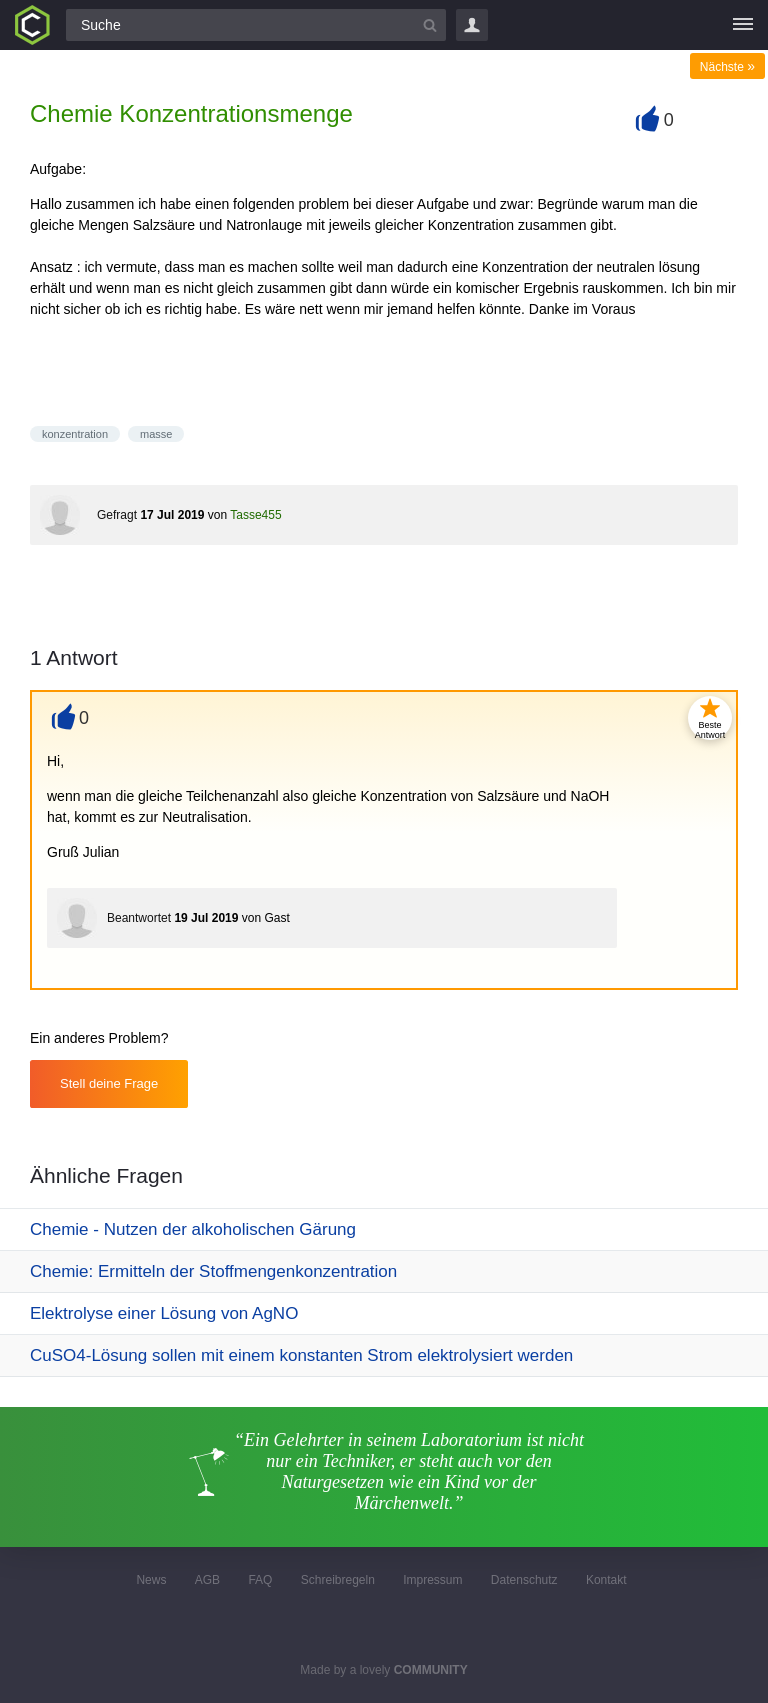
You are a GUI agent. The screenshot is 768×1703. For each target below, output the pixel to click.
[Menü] (743, 25)
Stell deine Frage (109, 1083)
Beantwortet (139, 918)
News (151, 1580)
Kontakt (606, 1580)
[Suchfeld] (256, 25)
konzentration (75, 434)
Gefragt (117, 515)
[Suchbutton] (430, 25)
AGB (207, 1580)
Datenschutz (524, 1580)
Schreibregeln (338, 1580)
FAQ (260, 1580)
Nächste (727, 67)
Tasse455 (255, 515)
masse (156, 434)
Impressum (432, 1580)
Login (472, 25)
